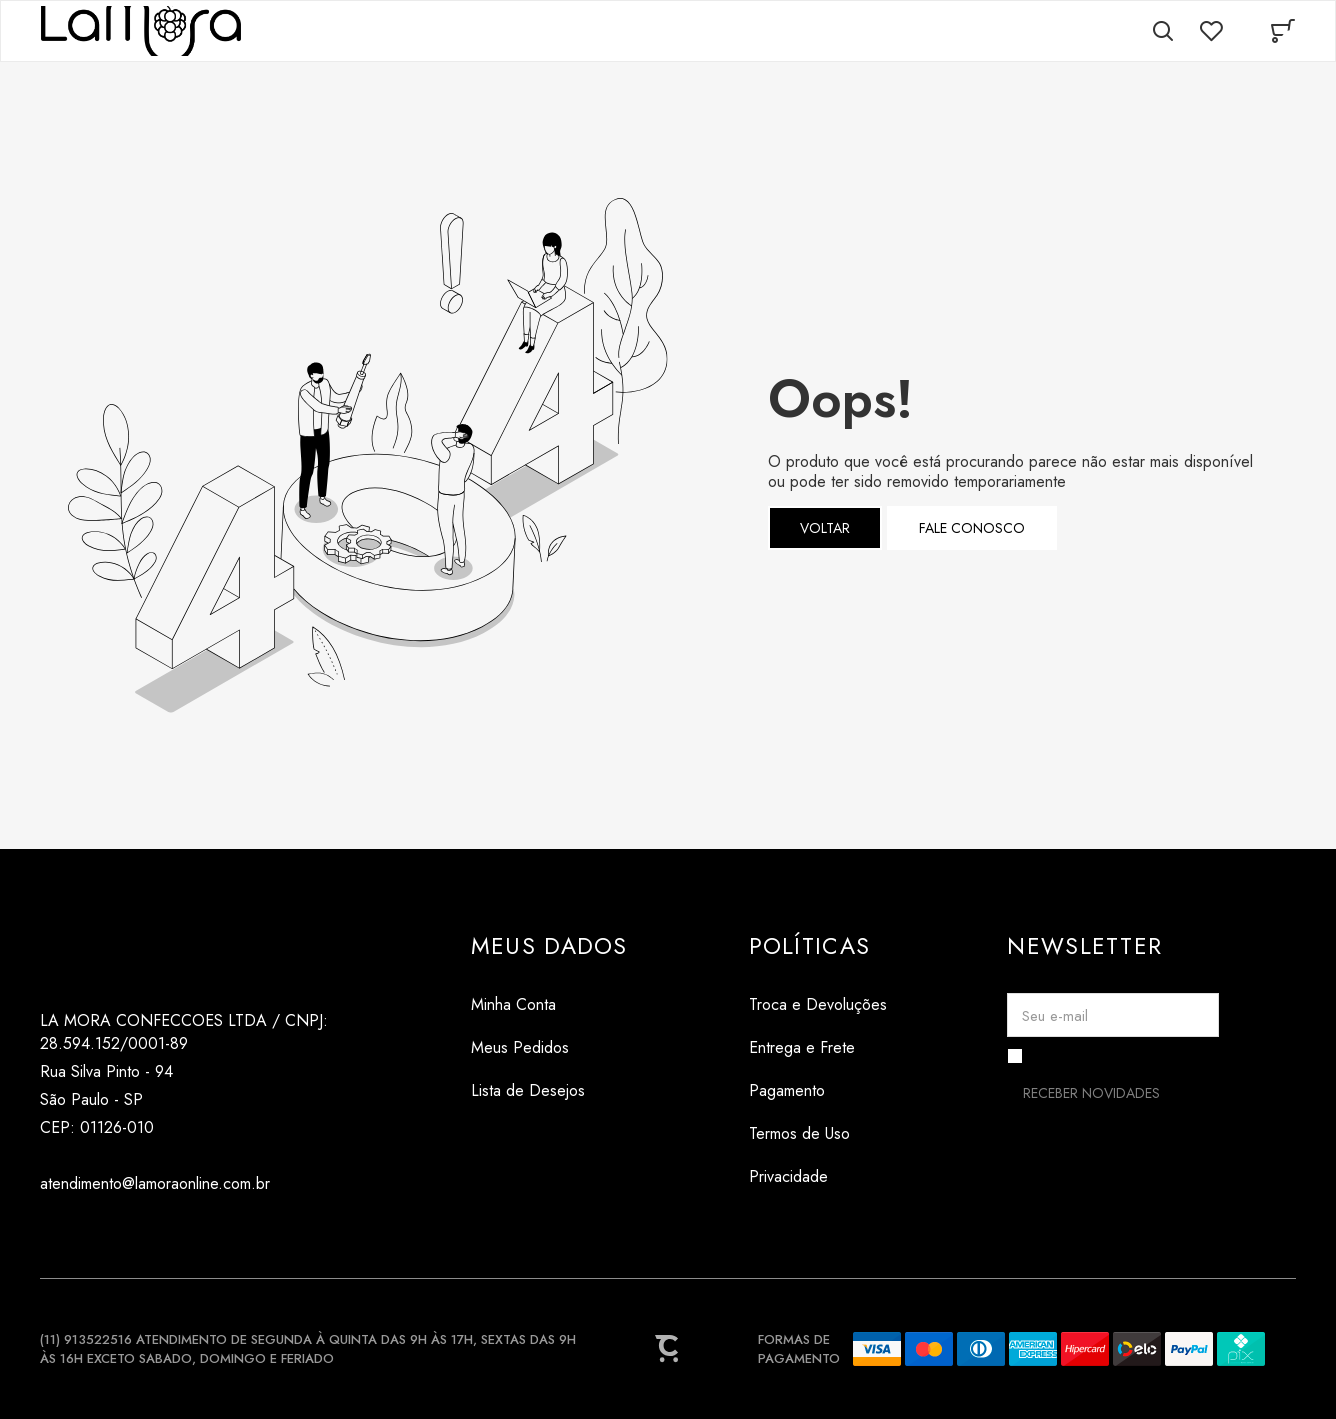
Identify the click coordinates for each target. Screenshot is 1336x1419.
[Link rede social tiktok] (92, 1231)
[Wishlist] (1211, 31)
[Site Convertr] (668, 1349)
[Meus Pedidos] (549, 1047)
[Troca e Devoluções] (818, 1004)
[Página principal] (141, 31)
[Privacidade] (818, 1176)
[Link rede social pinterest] (132, 1231)
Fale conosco (972, 528)
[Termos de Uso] (818, 1133)
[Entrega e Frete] (818, 1047)
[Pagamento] (818, 1090)
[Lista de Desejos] (549, 1090)
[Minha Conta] (549, 1004)
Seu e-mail (1055, 1016)
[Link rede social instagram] (52, 1231)
